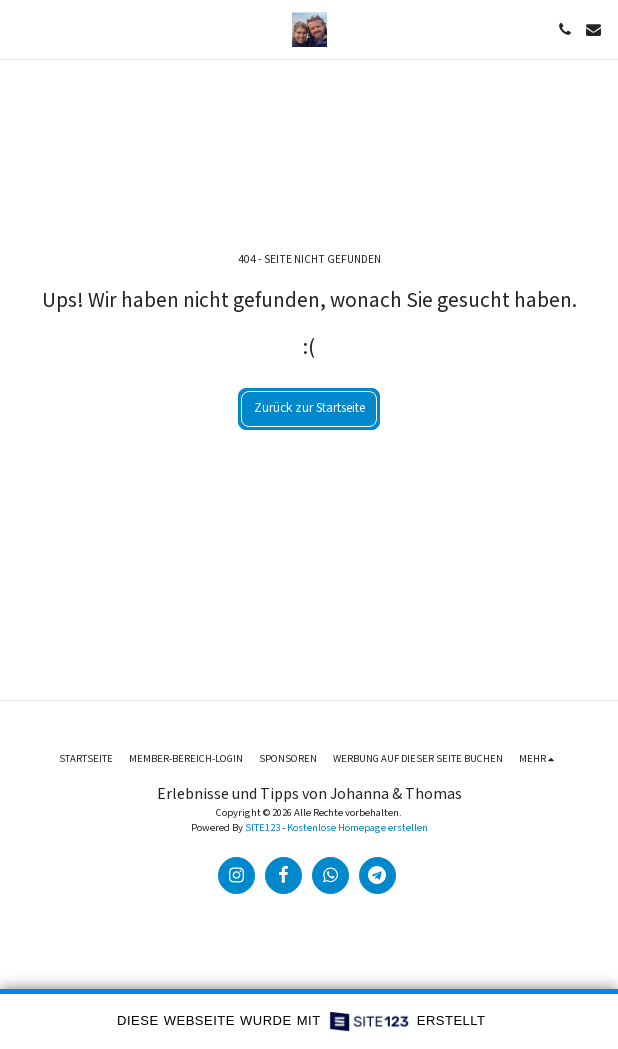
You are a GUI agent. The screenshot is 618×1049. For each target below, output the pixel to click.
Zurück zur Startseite (309, 408)
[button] (22, 29)
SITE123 (262, 828)
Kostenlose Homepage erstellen (357, 828)
